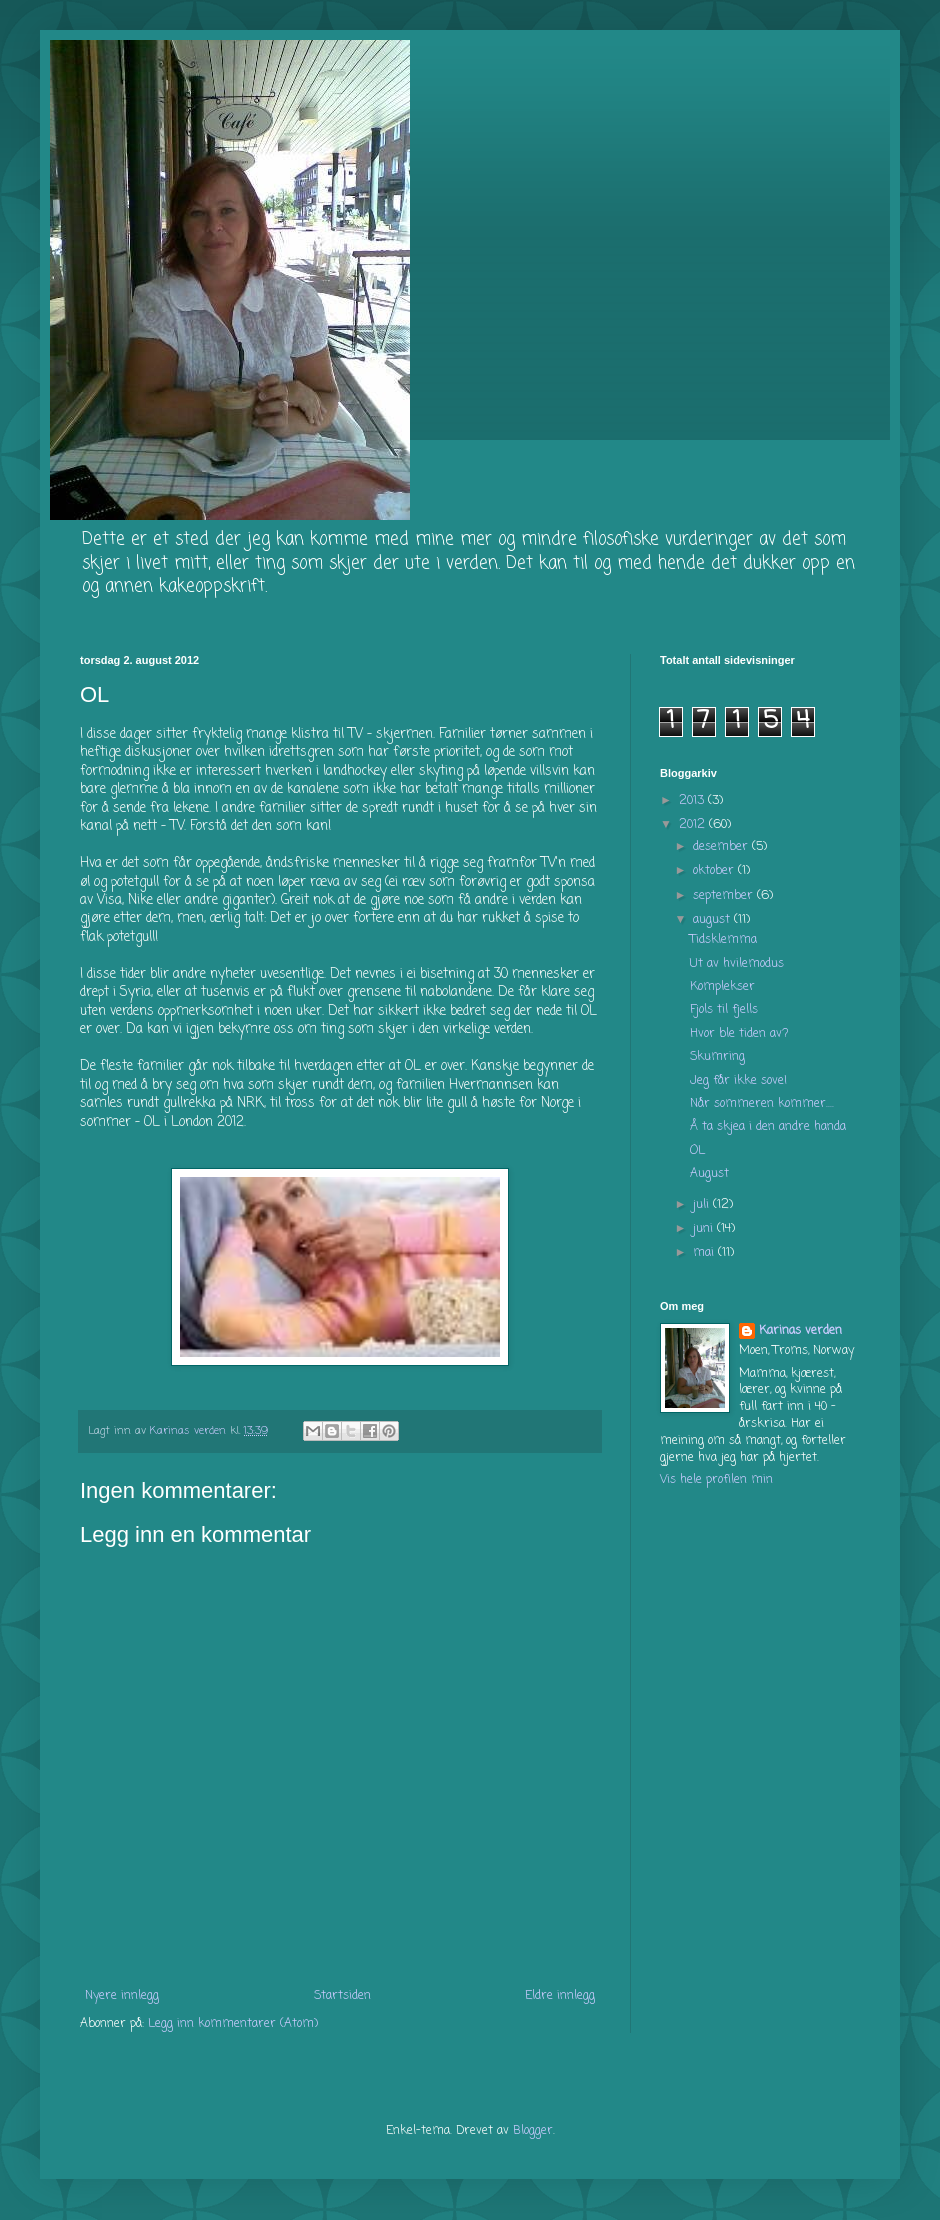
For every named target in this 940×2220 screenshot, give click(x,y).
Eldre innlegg (560, 1996)
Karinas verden (800, 1331)
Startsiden (342, 1996)
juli (703, 1205)
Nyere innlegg (122, 1996)
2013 (693, 801)
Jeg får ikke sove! (738, 1081)
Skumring (717, 1057)
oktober (715, 871)
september (725, 896)
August (709, 1174)
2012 (694, 825)
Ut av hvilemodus (737, 964)
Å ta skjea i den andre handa (768, 1127)
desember (722, 847)
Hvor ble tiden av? (739, 1034)
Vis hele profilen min (716, 1480)
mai (705, 1253)
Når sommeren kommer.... (762, 1104)
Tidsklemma (723, 940)
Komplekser (722, 987)
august (713, 920)
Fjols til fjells (724, 1010)
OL (697, 1151)
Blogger (533, 2131)
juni (705, 1229)
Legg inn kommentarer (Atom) (233, 2024)
